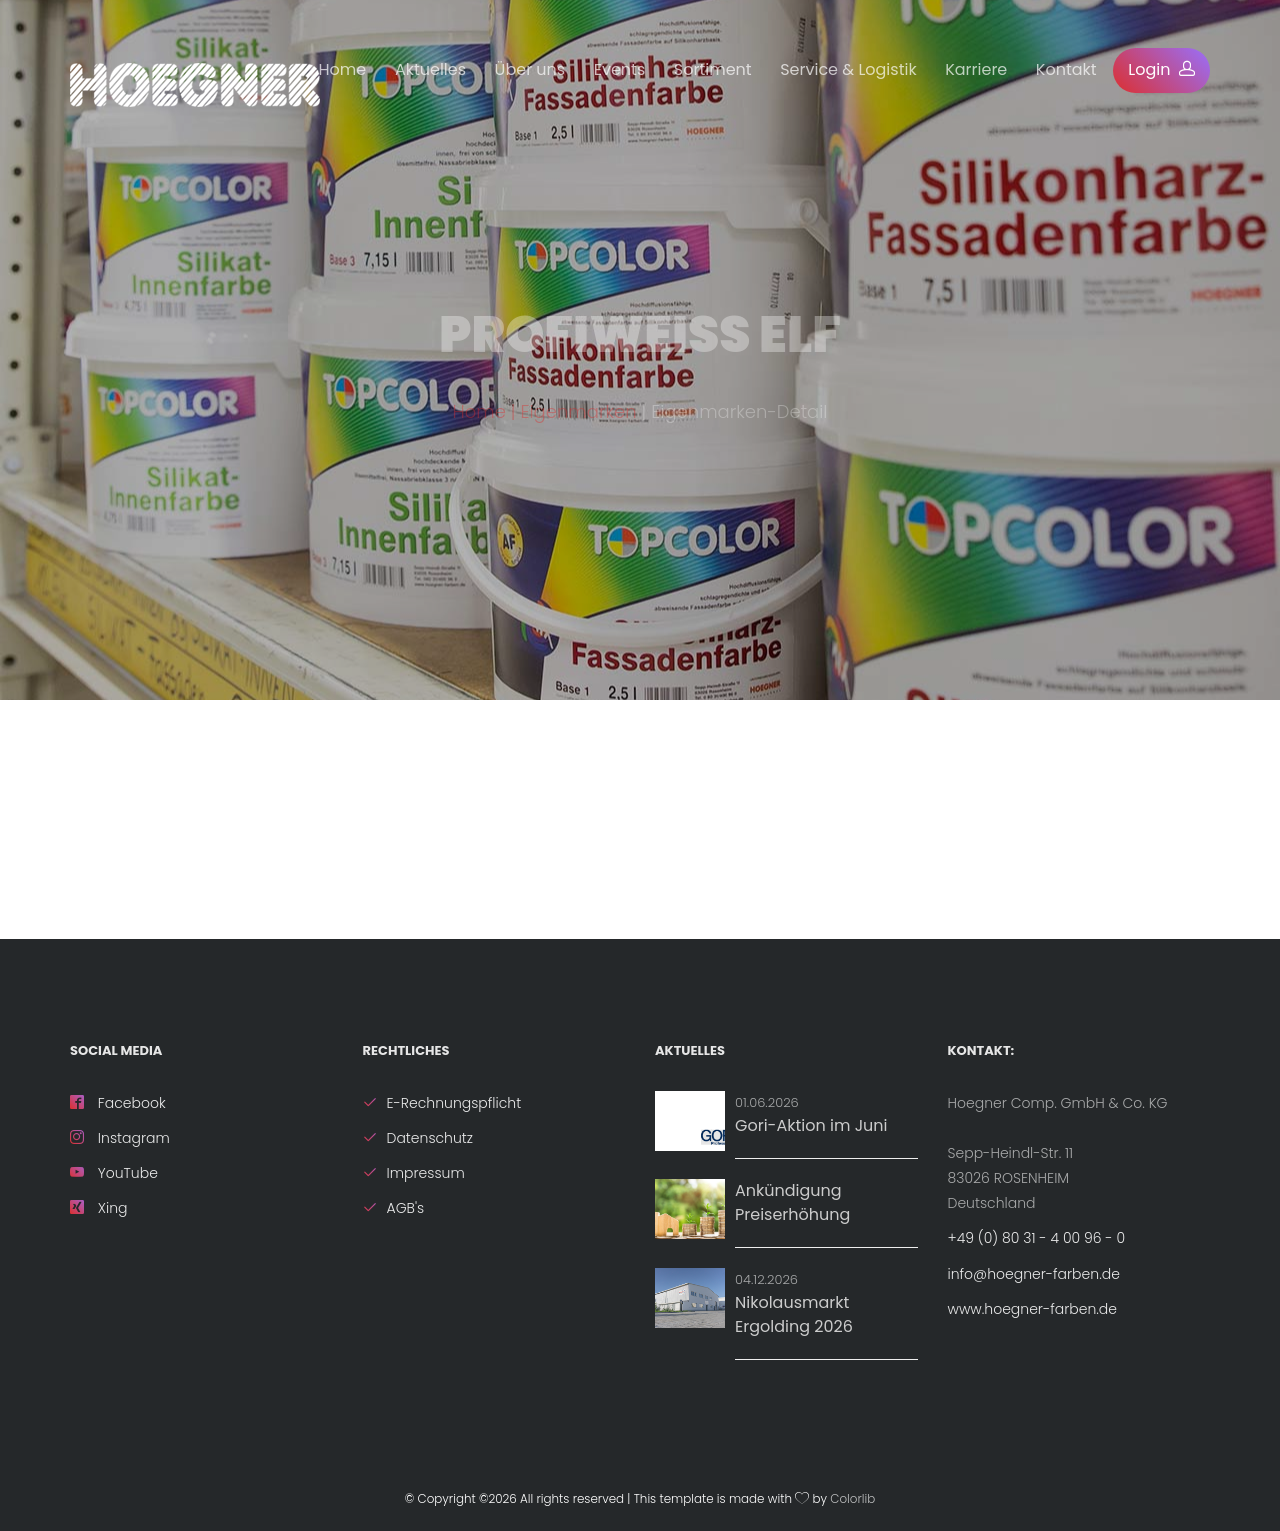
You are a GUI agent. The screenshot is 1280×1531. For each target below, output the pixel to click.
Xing (99, 1208)
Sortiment (713, 69)
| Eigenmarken (576, 421)
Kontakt (1066, 69)
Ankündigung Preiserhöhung (792, 1202)
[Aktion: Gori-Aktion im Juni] (690, 1121)
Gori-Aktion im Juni (811, 1125)
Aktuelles (430, 69)
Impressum (414, 1173)
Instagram (120, 1138)
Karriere (976, 69)
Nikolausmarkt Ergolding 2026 (794, 1314)
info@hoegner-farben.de (1034, 1274)
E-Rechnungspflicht (442, 1103)
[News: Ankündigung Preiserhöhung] (690, 1209)
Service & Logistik (848, 69)
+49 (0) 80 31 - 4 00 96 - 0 (1037, 1238)
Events (620, 69)
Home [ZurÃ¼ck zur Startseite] (479, 421)
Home (343, 69)
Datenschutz (418, 1138)
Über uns (530, 69)
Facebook (118, 1103)
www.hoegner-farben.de (1032, 1309)
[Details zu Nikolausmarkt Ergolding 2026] (690, 1298)
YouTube (114, 1173)
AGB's (394, 1208)
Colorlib (852, 1499)
